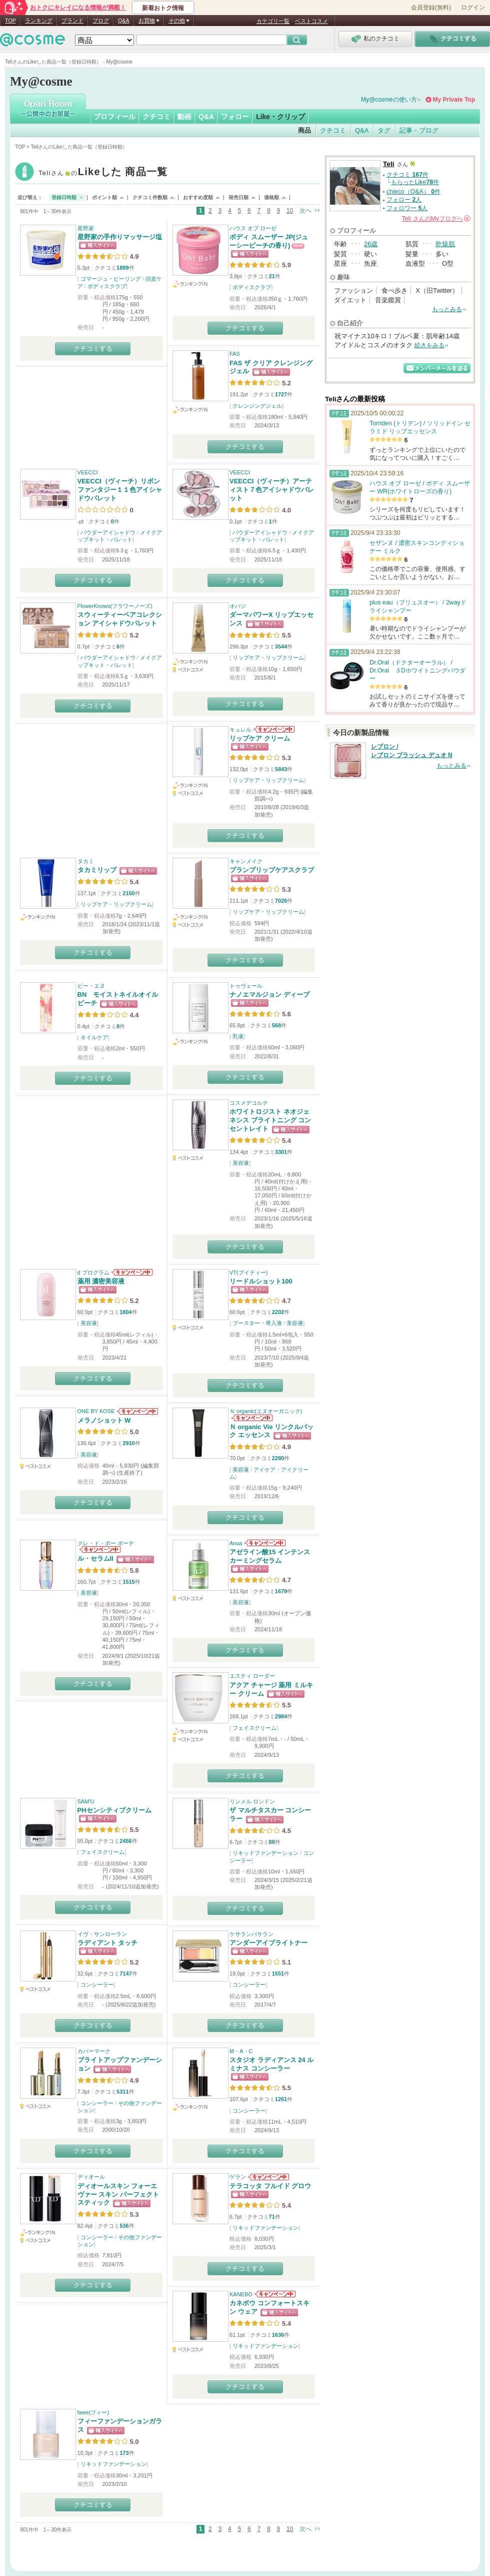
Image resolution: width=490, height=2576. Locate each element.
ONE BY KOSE (96, 1411)
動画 (185, 117)
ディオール (91, 2177)
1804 (126, 1312)
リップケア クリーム (260, 738)
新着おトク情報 (163, 8)
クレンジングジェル (257, 406)
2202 (278, 1312)
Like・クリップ (280, 117)
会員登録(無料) (431, 7)
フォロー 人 (404, 199)
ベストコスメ (311, 21)
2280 (278, 1458)
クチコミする (93, 348)
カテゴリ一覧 (273, 21)
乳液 (238, 1036)
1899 (122, 268)
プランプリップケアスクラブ (272, 870)
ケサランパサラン (252, 1934)
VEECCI (88, 472)
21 (272, 276)
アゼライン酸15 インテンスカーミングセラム (270, 1556)
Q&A (124, 21)
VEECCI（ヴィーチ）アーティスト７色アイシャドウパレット (272, 489)
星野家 (86, 228)
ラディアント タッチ (108, 1943)
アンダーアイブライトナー (269, 1943)
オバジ (238, 606)
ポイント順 (104, 197)
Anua (236, 1543)
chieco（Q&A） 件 (413, 191)
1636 (278, 2335)
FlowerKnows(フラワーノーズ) (115, 606)
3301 (281, 1152)
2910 (128, 1443)
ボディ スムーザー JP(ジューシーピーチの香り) (269, 241)
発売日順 (238, 197)
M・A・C (241, 2051)
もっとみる (447, 309)
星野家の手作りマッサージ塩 (120, 237)
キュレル (241, 730)
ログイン (473, 7)
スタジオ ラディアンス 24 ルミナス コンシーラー (272, 2064)
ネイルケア (94, 1037)
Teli (103, 173)
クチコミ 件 (407, 174)
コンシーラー (97, 1985)
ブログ (100, 21)
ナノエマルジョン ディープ (270, 994)
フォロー (235, 117)
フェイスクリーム (254, 1728)
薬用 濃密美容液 (101, 1281)
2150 (128, 893)
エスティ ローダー (252, 1676)
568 (276, 1025)
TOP (10, 21)
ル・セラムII (96, 1558)
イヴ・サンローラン (102, 1934)
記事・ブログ (419, 130)
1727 (281, 394)
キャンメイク (246, 861)
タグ (384, 130)
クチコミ (156, 117)
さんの (436, 218)
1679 (281, 1591)
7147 (126, 1974)
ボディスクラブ (107, 286)
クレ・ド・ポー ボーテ (106, 1543)
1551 (278, 1974)
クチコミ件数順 (150, 197)
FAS (235, 354)
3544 (281, 646)
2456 (126, 1841)
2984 (281, 1716)
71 (272, 2217)
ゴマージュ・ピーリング (110, 279)
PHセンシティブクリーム (115, 1810)
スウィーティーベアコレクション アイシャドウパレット (120, 619)
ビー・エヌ (91, 986)
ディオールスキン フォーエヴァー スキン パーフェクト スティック (118, 2194)
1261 (281, 2099)
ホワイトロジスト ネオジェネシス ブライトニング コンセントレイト (270, 1120)
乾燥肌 (445, 244)
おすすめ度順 (198, 197)
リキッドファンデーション (265, 1853)
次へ (306, 210)
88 (272, 1842)
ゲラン (238, 2177)
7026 (281, 901)
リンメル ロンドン (252, 1801)
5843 (281, 769)
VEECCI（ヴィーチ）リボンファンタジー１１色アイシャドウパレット (120, 489)
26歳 (371, 244)
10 (289, 210)
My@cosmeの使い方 (389, 99)
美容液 (240, 1163)
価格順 (271, 197)
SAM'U (86, 1801)
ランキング (38, 21)
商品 (304, 130)
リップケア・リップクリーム (268, 658)
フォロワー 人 (407, 208)
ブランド (73, 21)
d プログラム (94, 1272)
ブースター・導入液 (257, 1323)
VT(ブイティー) (249, 1272)
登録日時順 (64, 197)
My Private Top (454, 99)
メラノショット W (104, 1420)
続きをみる (429, 345)
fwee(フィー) (94, 2412)
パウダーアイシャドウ (108, 532)
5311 (122, 2092)
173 (124, 2453)
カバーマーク (94, 2051)
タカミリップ (97, 870)
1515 (128, 1582)
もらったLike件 (415, 182)
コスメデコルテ (249, 1103)
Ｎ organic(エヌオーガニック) (266, 1411)
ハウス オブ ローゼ (253, 228)
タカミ (86, 861)
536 (124, 2226)
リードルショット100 (261, 1281)
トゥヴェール (246, 986)
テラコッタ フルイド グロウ (270, 2186)
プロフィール (115, 117)
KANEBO (241, 2294)
